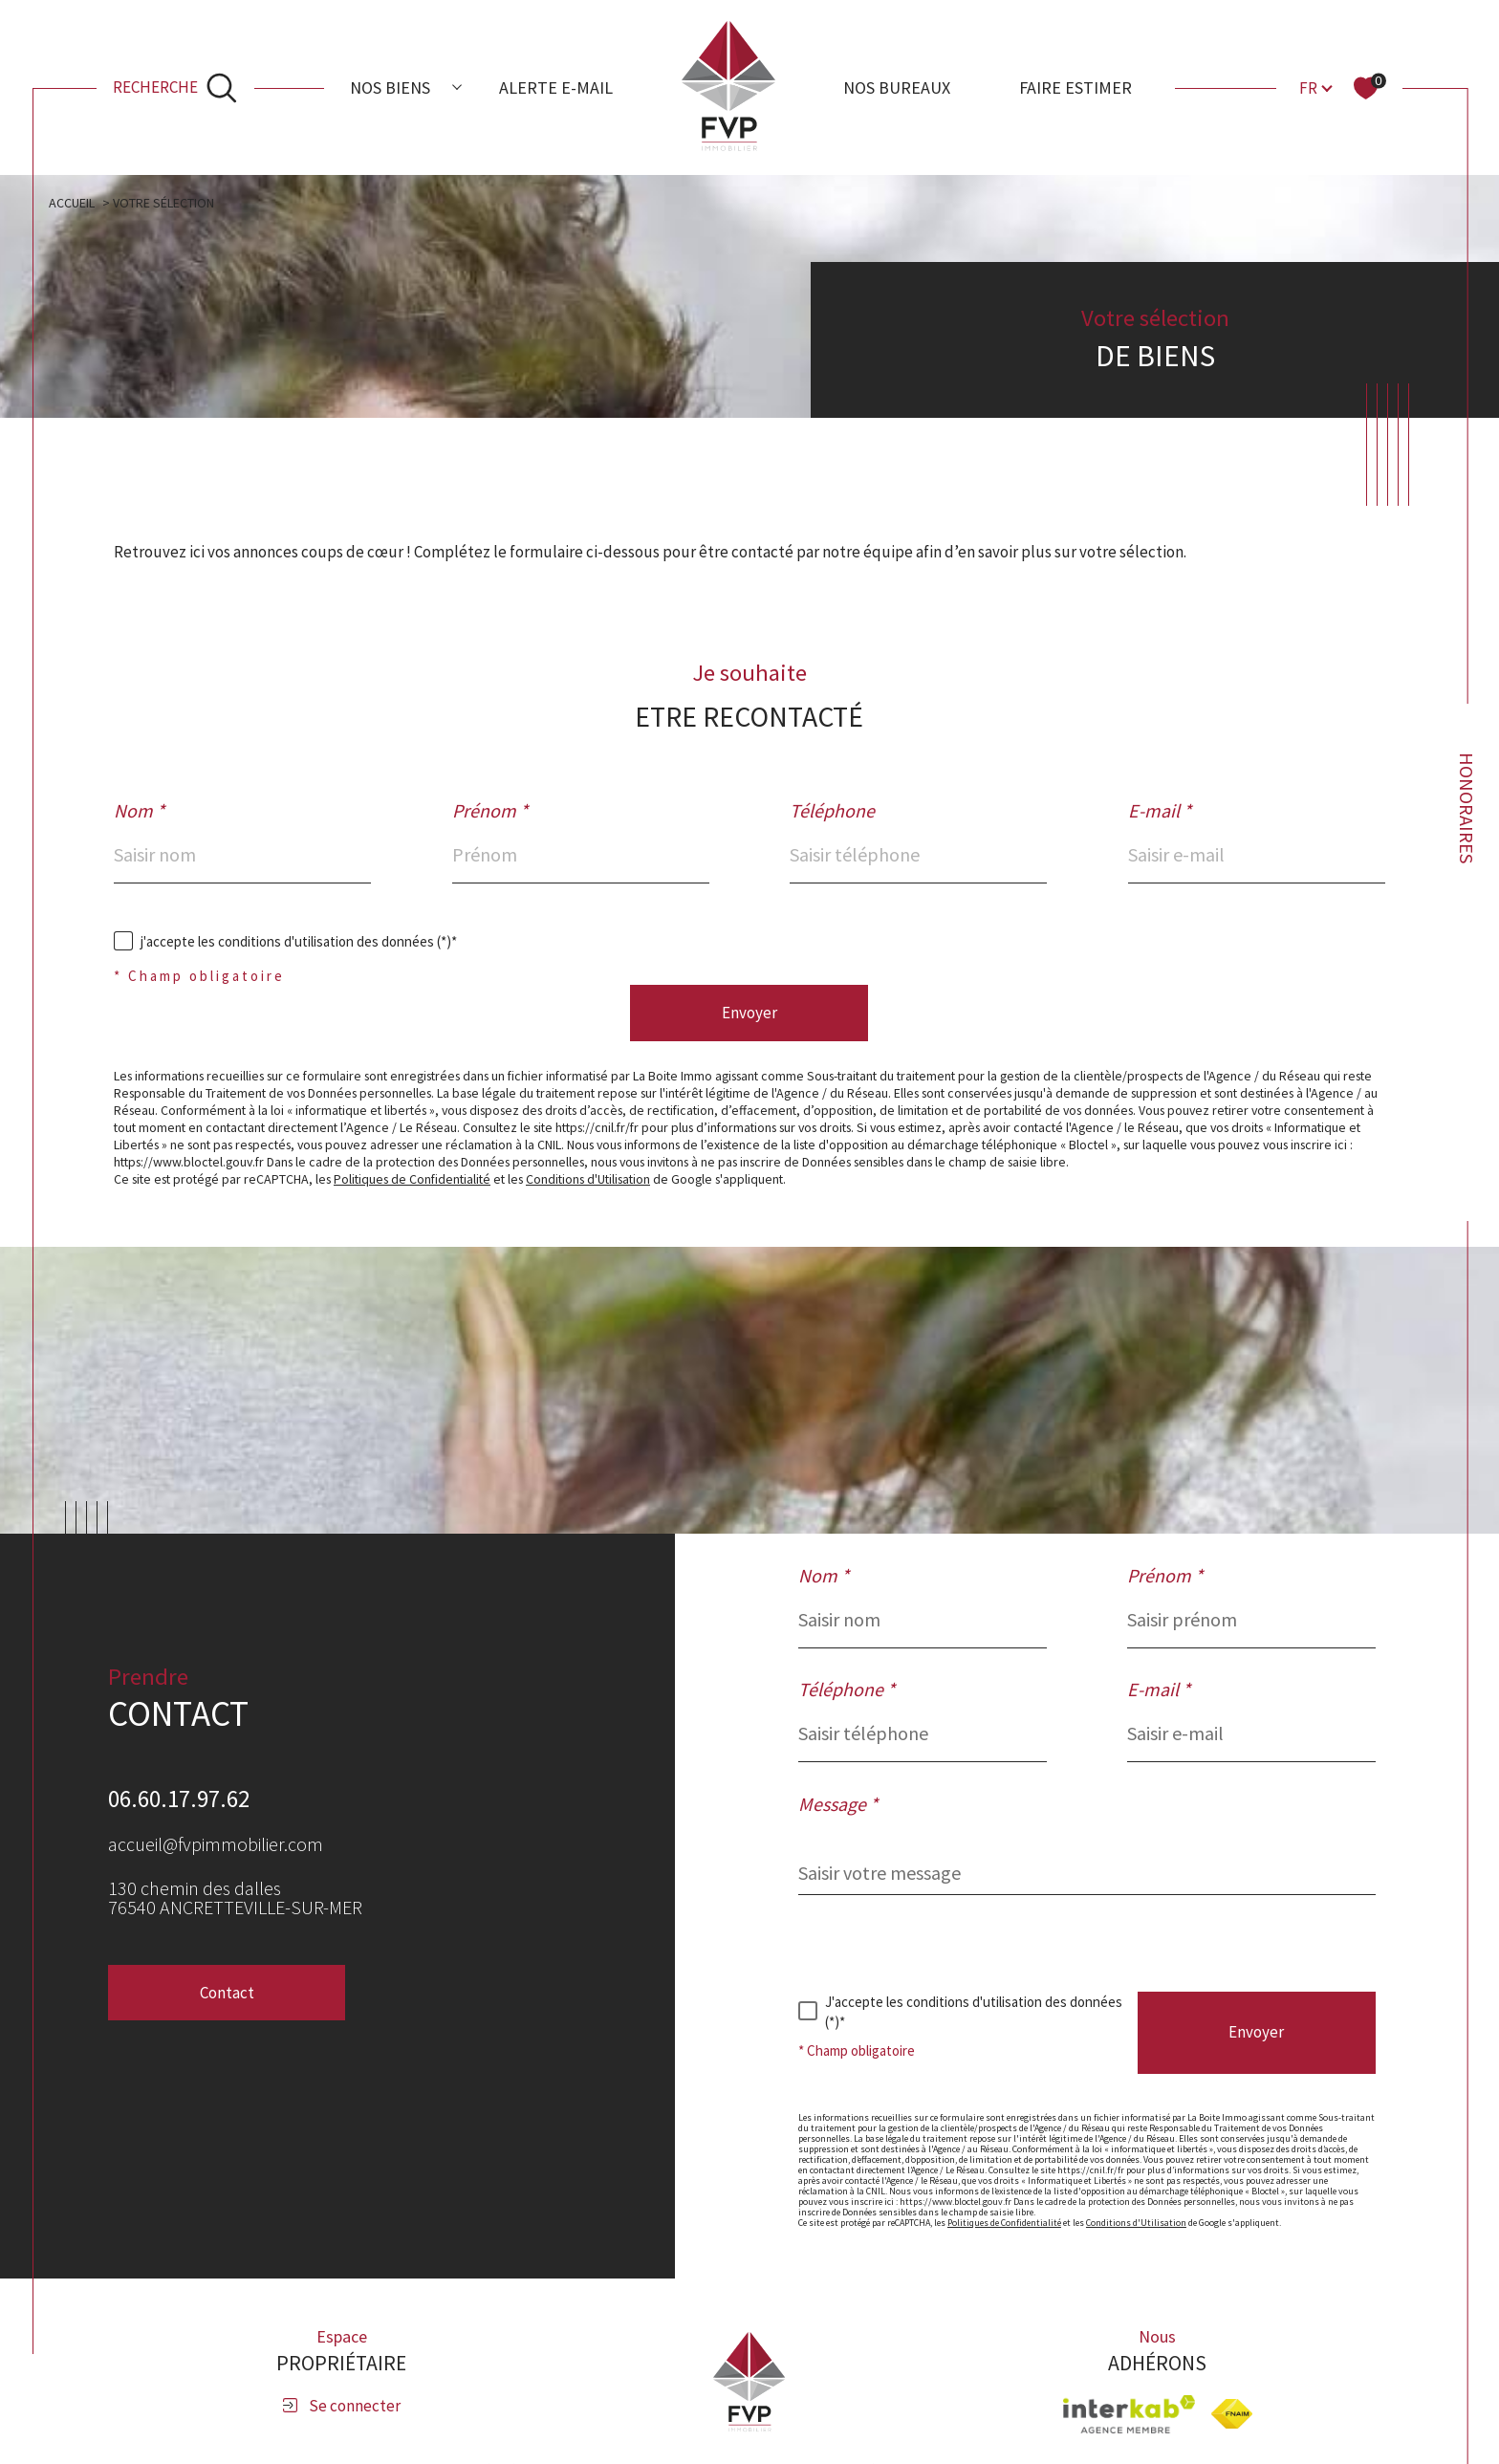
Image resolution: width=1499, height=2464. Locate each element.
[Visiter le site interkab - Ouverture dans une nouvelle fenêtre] (1129, 2414)
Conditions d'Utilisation (588, 1179)
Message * (838, 1804)
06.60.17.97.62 (179, 1798)
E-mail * (1159, 810)
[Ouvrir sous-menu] (457, 86)
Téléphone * (846, 1689)
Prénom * (490, 810)
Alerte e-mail (556, 87)
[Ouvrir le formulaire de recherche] (175, 88)
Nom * (139, 810)
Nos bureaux (896, 87)
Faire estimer (1075, 87)
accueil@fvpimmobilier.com (215, 1844)
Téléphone (832, 810)
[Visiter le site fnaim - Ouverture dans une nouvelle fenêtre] (1231, 2414)
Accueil (72, 202)
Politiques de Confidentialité (412, 1179)
